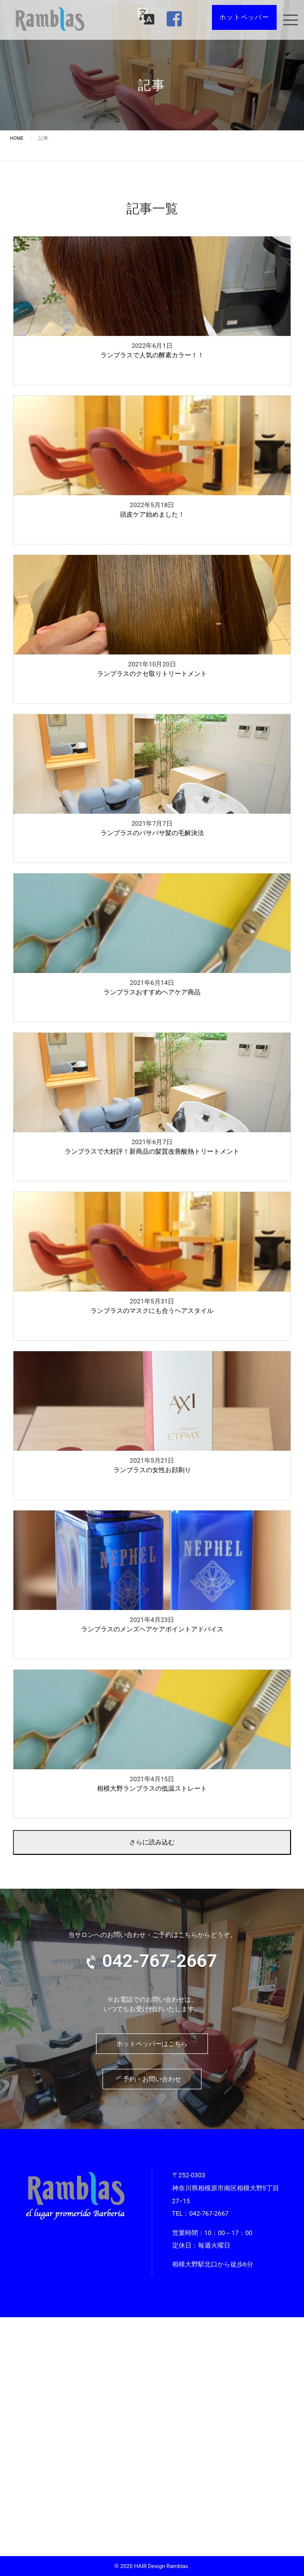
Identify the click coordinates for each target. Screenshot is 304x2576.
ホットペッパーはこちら (152, 2043)
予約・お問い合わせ (152, 2079)
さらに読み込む (152, 1842)
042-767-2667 (208, 2213)
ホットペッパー (244, 17)
